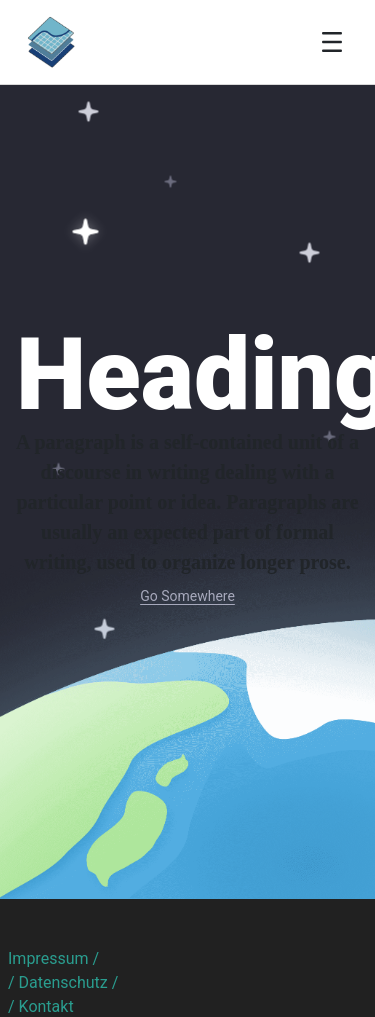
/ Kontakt (41, 1006)
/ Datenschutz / (63, 982)
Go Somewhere (187, 596)
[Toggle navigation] (332, 42)
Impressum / (53, 958)
